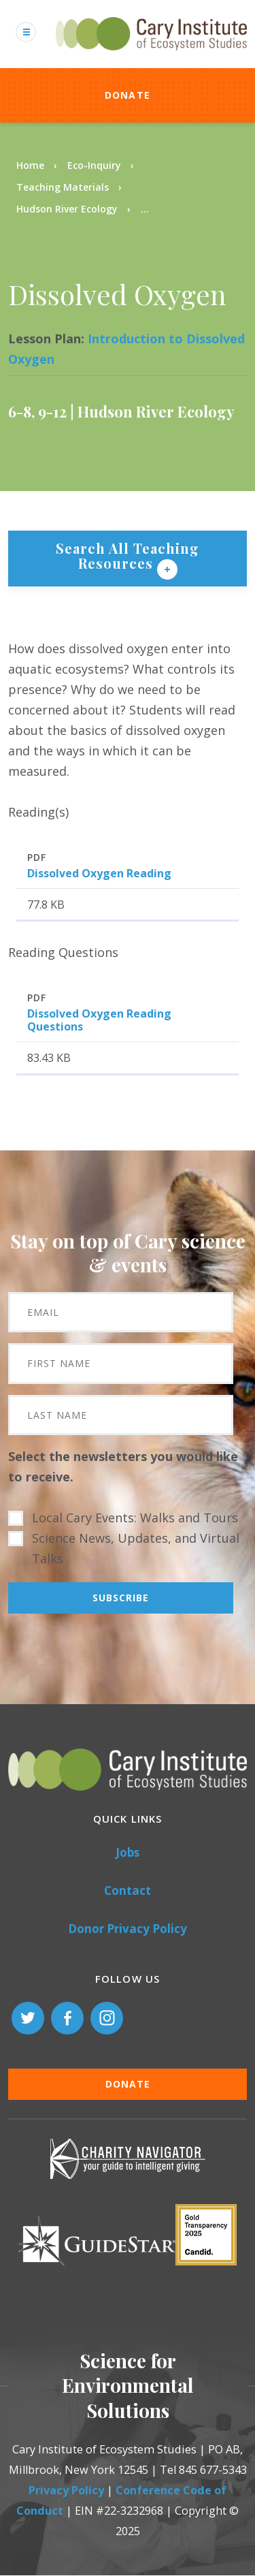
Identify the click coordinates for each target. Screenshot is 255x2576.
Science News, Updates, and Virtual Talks (135, 1548)
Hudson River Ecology (67, 208)
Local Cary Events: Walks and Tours (135, 1517)
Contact (127, 1890)
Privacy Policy (66, 2490)
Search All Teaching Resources (127, 555)
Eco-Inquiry (94, 165)
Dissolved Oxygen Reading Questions (99, 1020)
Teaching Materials (62, 186)
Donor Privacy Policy (127, 1928)
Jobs (127, 1852)
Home (30, 165)
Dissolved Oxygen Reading (99, 873)
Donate (128, 95)
